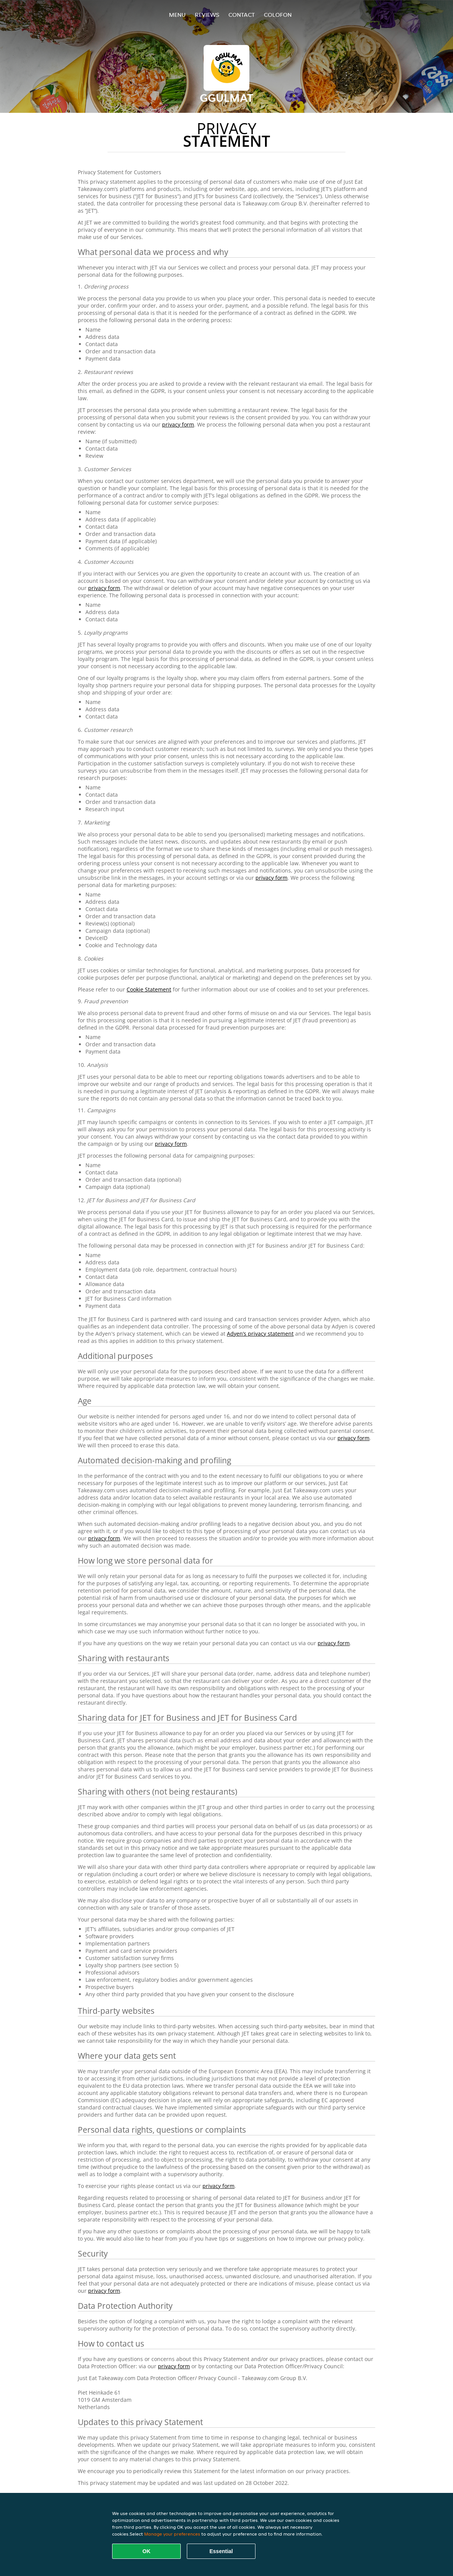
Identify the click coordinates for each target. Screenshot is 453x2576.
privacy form (178, 424)
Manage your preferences (172, 2534)
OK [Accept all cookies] (147, 2551)
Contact (241, 15)
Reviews (207, 15)
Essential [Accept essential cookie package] (221, 2551)
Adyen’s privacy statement (260, 1333)
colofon (278, 15)
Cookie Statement (149, 989)
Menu (177, 15)
